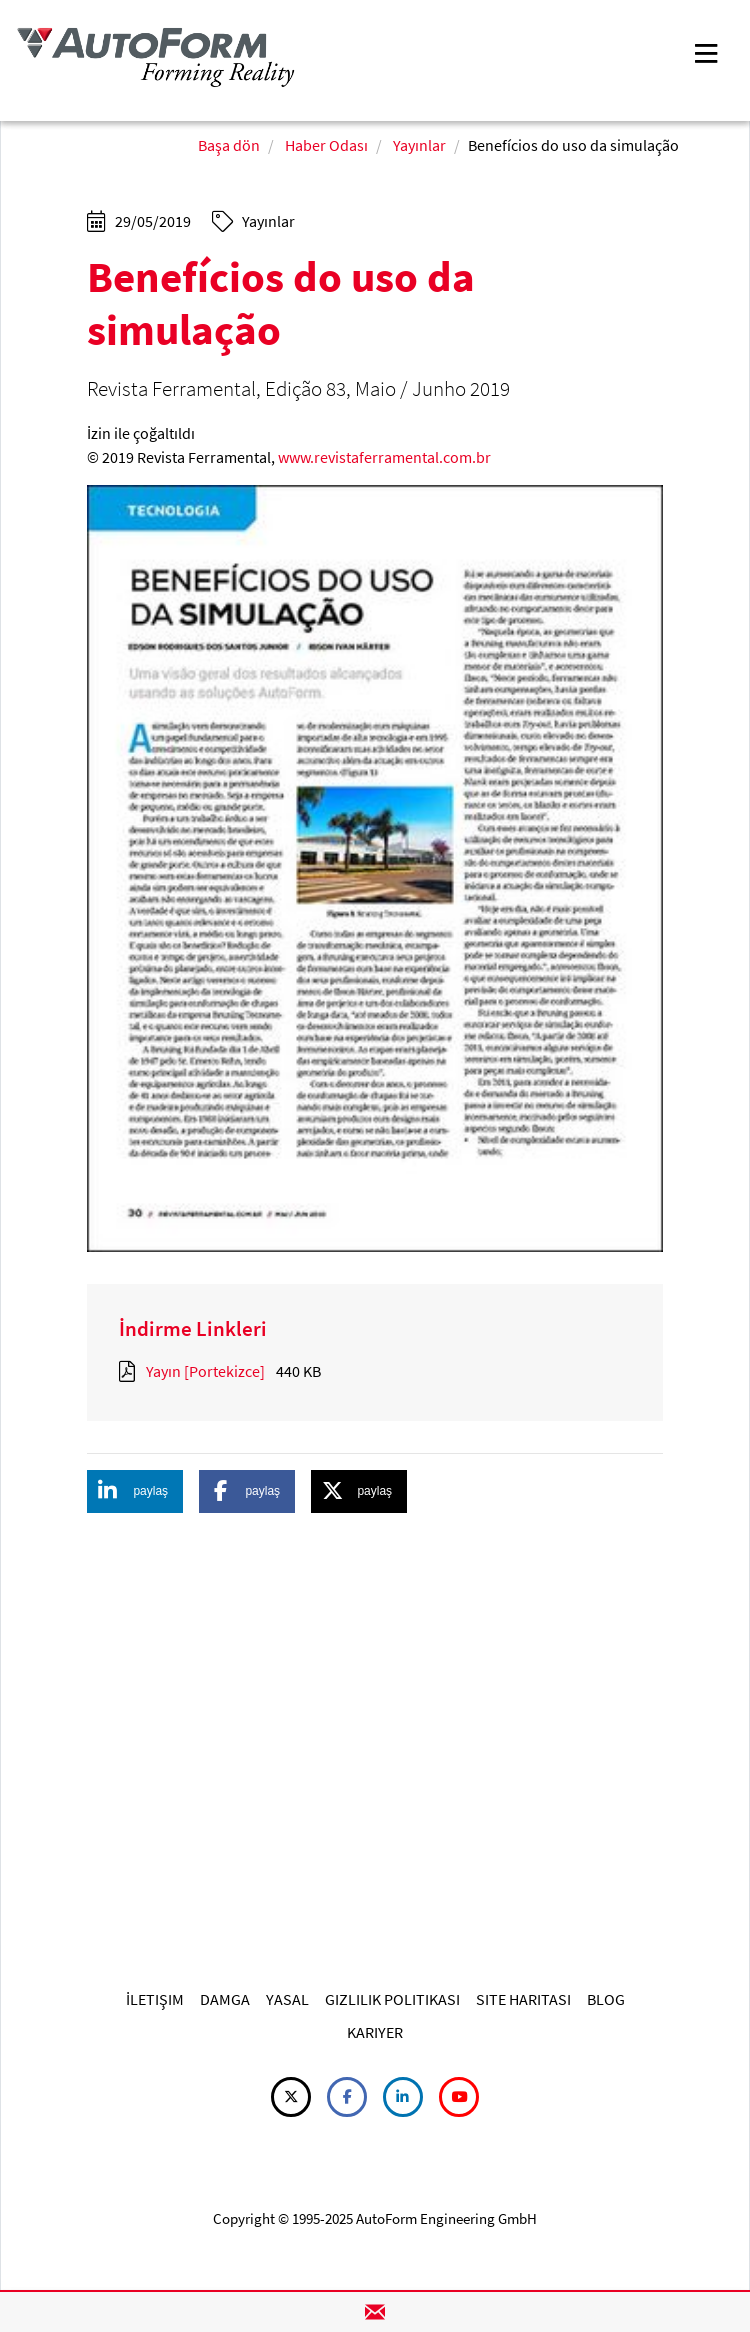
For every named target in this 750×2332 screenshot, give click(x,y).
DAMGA (225, 1999)
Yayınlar (419, 145)
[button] (135, 1491)
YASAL (287, 1999)
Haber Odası (326, 145)
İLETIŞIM (155, 1999)
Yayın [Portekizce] (205, 1371)
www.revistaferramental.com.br (384, 457)
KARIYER (375, 2032)
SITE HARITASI (523, 1999)
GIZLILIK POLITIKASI (392, 1999)
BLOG (606, 1999)
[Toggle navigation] (706, 51)
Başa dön (229, 145)
